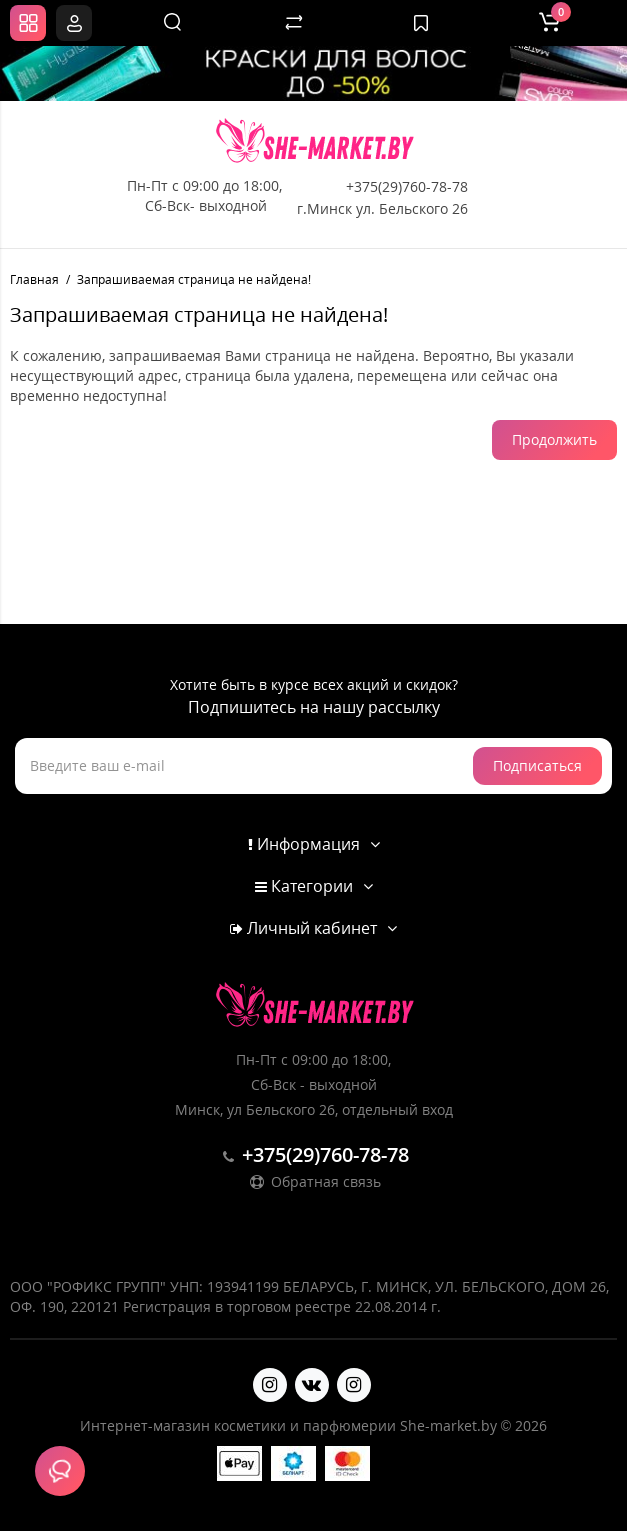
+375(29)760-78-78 (407, 186)
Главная (34, 279)
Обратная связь (314, 1181)
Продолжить (554, 439)
